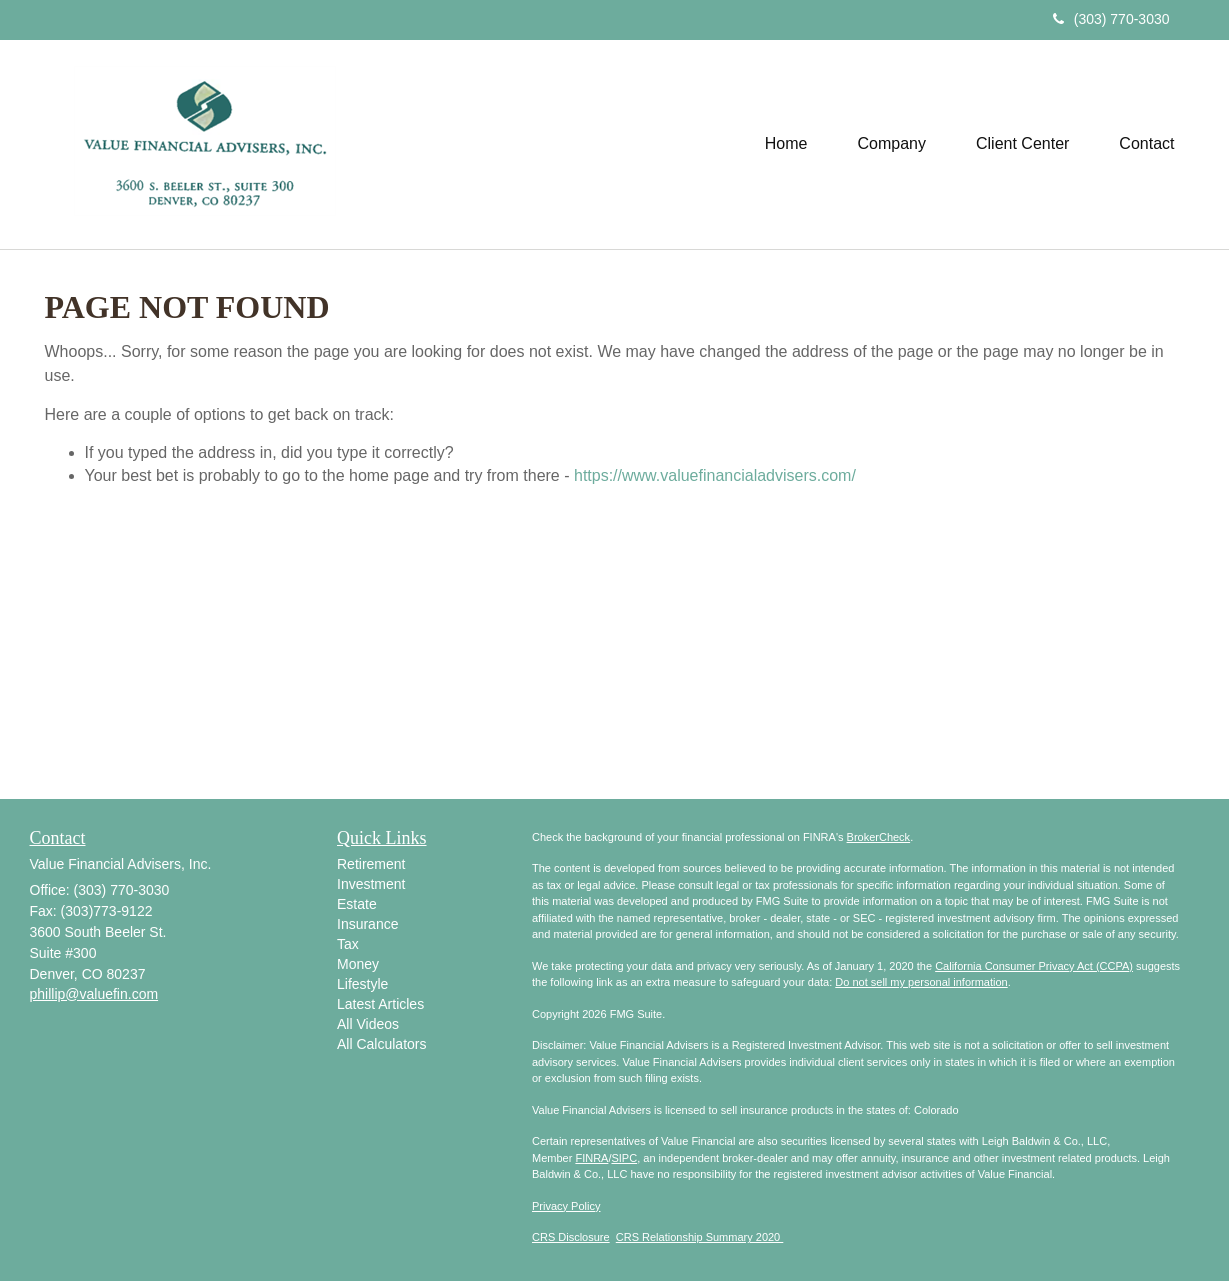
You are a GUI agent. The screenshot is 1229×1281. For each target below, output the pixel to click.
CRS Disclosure (571, 1237)
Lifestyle (362, 984)
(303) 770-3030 (1111, 19)
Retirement (371, 864)
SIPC (624, 1158)
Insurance (367, 924)
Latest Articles (380, 1004)
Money (358, 964)
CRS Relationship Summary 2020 (700, 1237)
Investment (371, 884)
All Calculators (381, 1044)
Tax (348, 944)
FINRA (591, 1158)
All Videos (368, 1024)
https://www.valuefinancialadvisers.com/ (715, 475)
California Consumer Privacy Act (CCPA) (1034, 966)
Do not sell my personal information (921, 982)
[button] (892, 144)
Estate (357, 904)
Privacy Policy (566, 1206)
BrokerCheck (879, 837)
